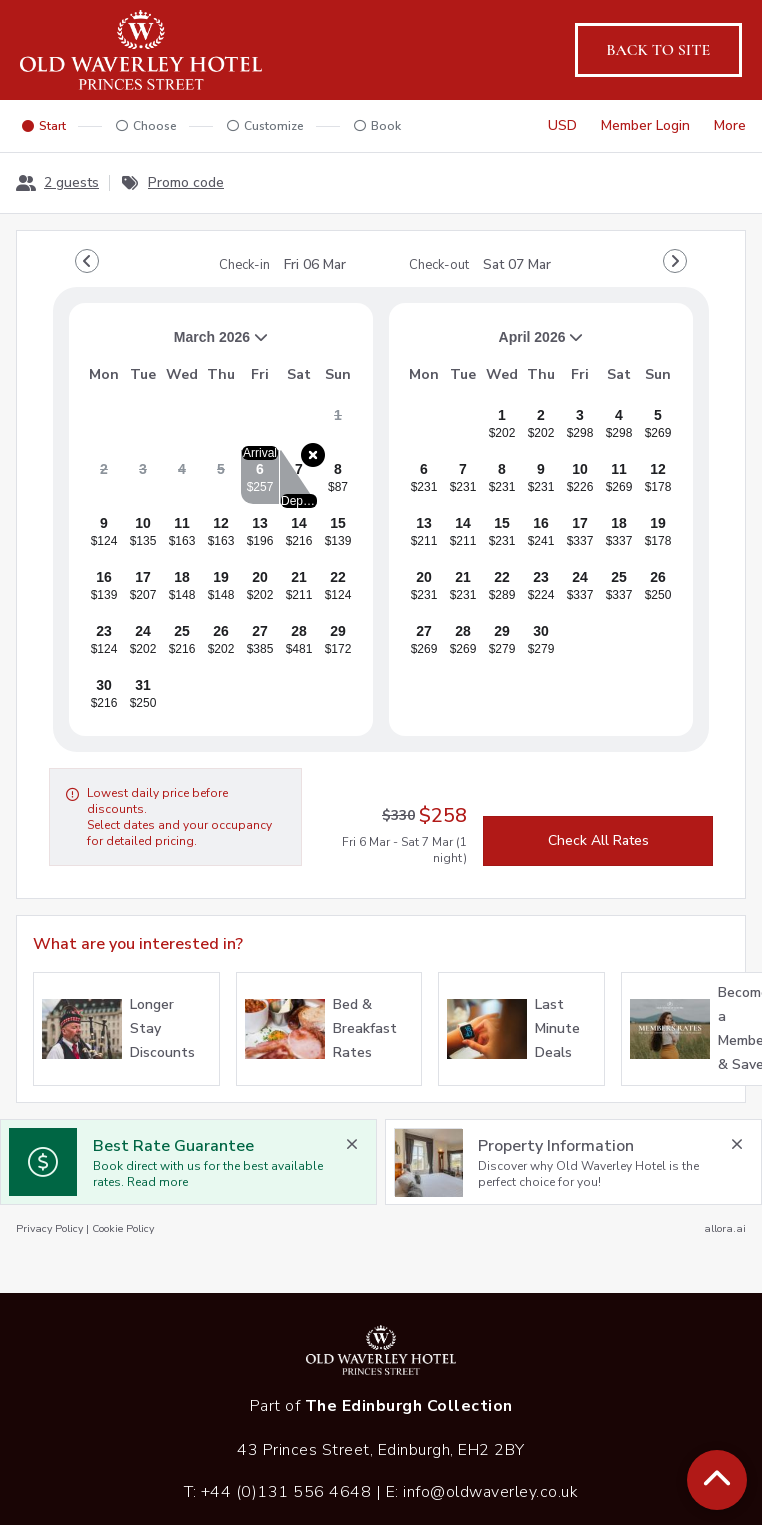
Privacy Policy (49, 1228)
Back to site (658, 50)
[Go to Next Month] (675, 261)
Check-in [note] (282, 265)
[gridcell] (338, 423)
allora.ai (725, 1228)
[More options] (730, 126)
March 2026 (176, 344)
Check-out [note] (480, 265)
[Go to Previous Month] (87, 261)
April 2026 (494, 344)
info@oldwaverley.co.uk (490, 1492)
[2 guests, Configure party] (57, 183)
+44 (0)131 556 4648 (286, 1492)
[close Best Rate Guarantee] (352, 1144)
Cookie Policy (123, 1228)
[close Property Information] (737, 1144)
